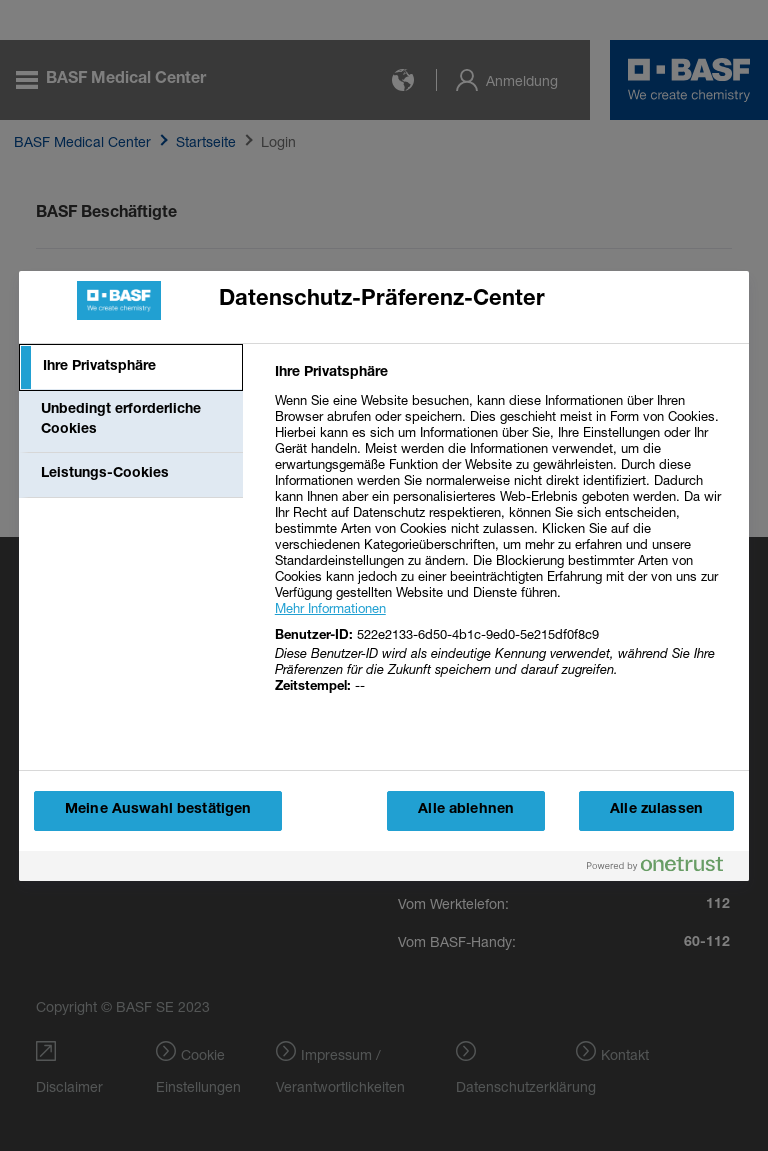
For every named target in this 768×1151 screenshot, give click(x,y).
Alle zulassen (656, 810)
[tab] (131, 368)
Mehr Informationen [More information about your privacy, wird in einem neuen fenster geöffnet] (330, 608)
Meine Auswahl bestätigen (158, 810)
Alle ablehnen (466, 810)
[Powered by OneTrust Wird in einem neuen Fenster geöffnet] (663, 868)
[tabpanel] (503, 541)
